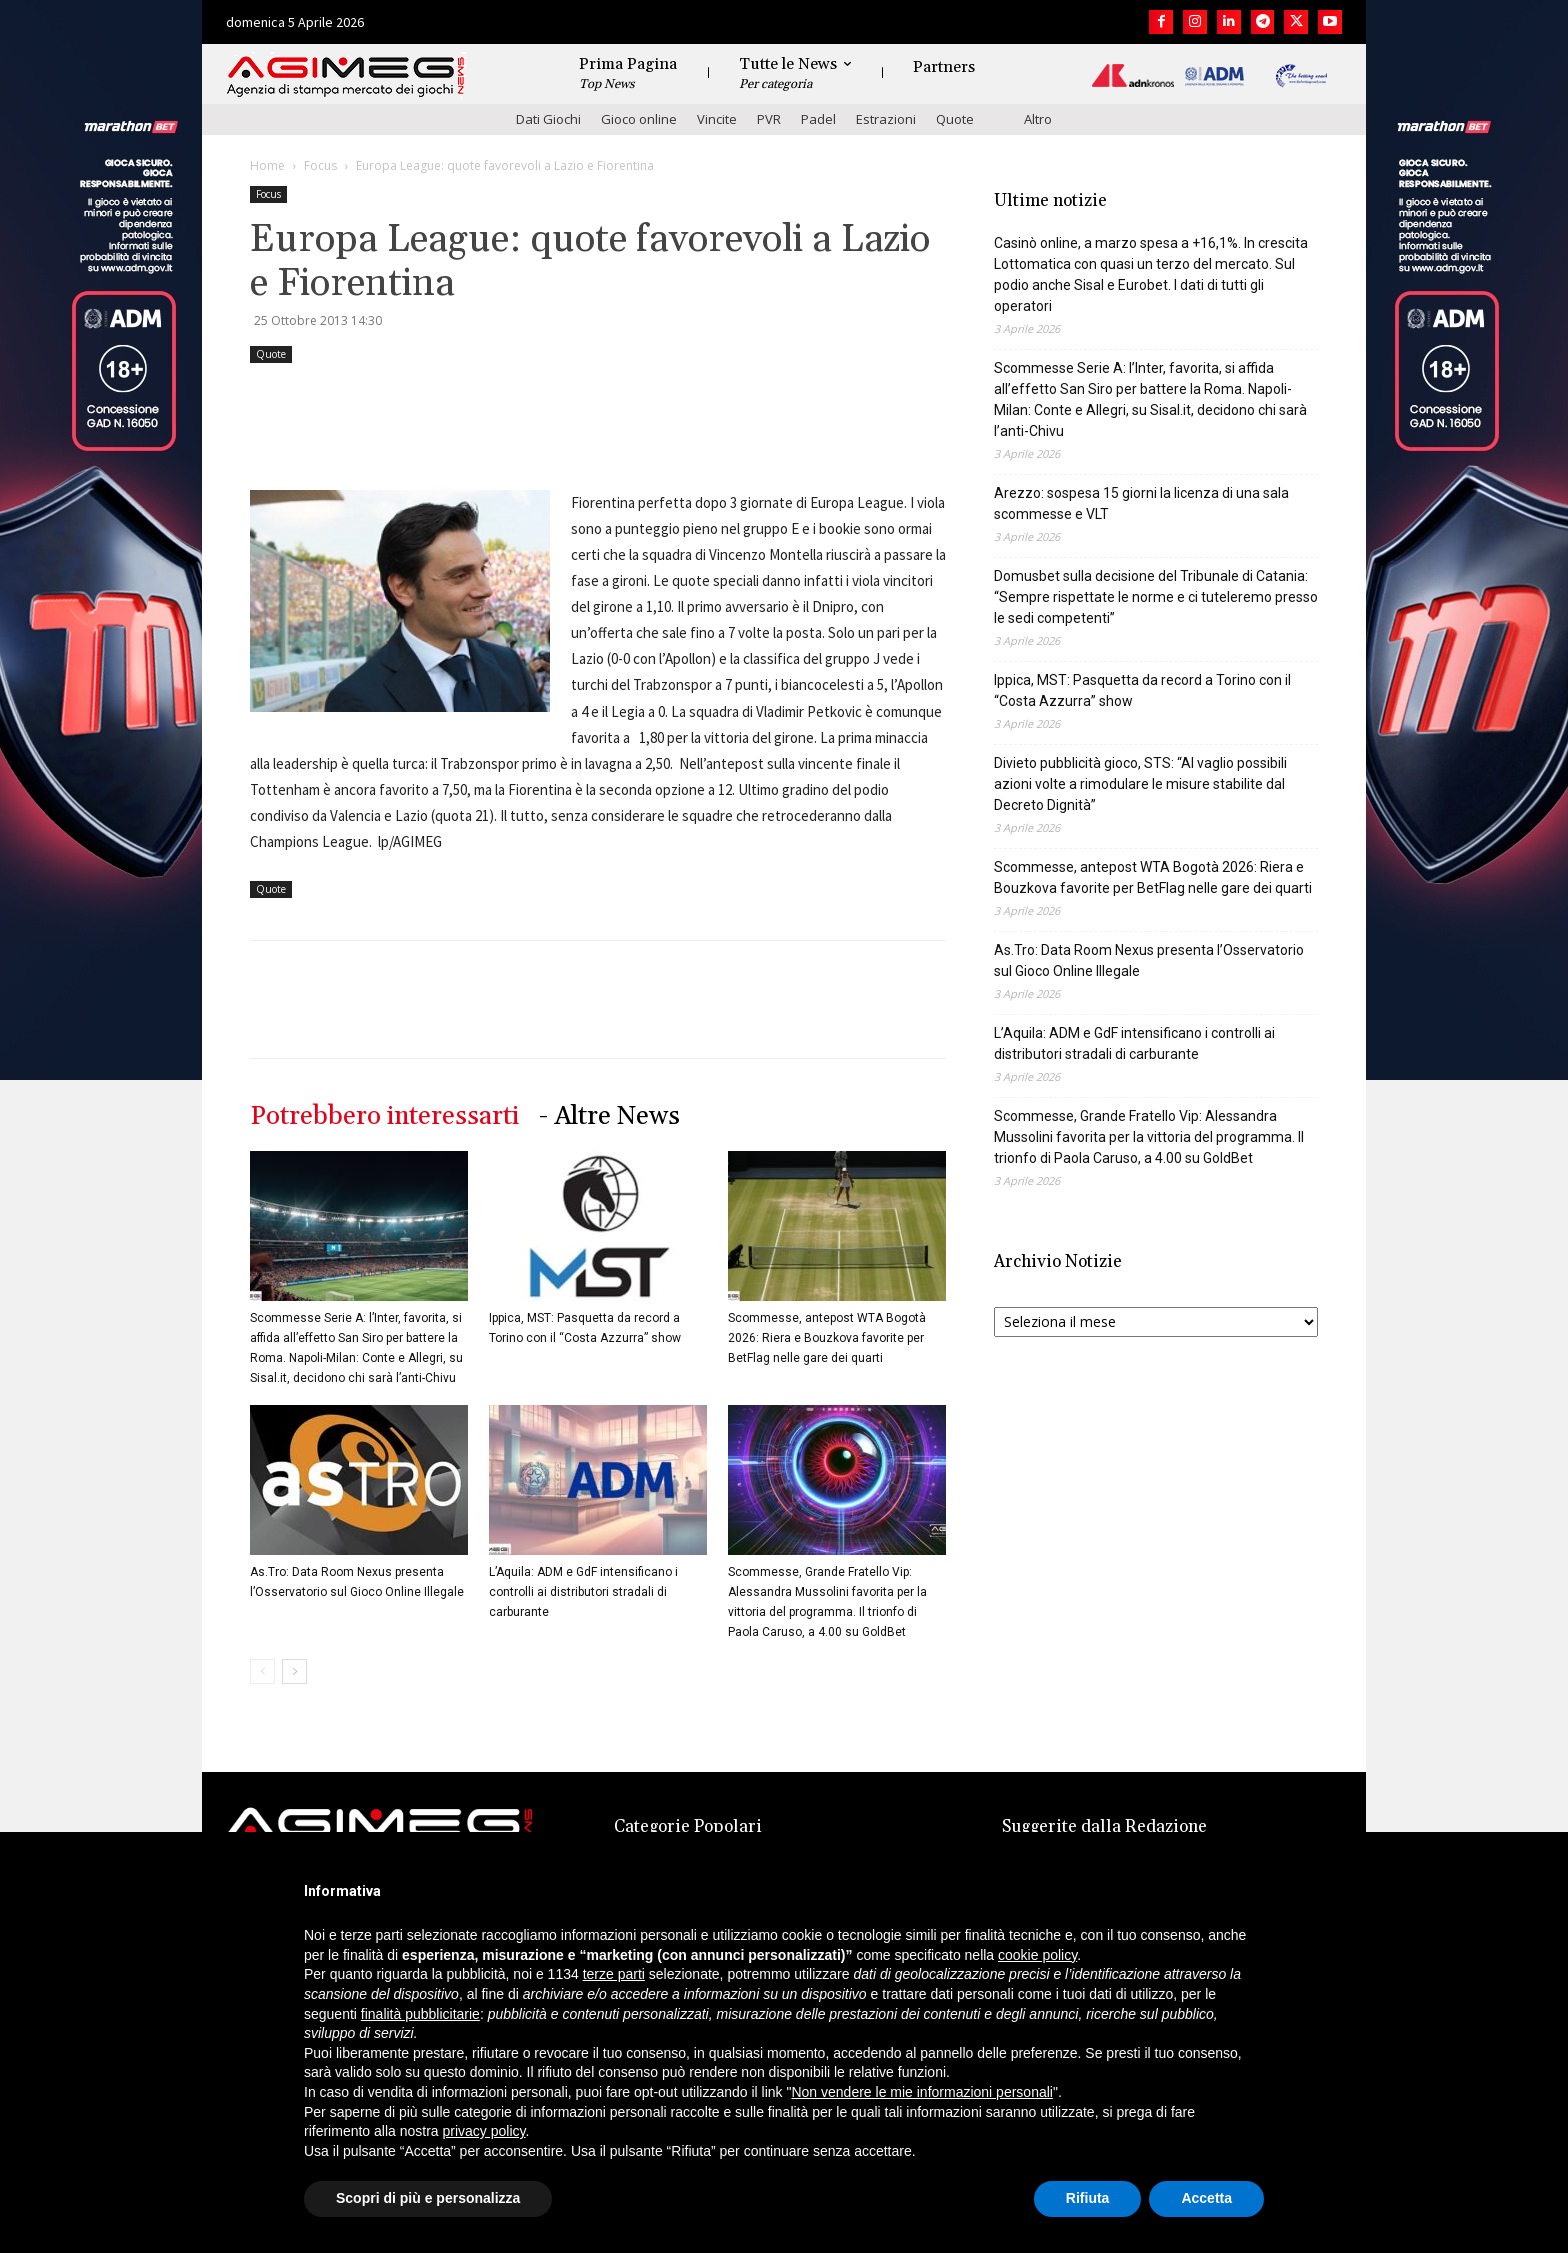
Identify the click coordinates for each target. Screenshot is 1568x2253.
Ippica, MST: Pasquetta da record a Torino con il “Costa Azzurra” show (1142, 690)
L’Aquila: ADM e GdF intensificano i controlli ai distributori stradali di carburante (583, 1592)
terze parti (614, 1974)
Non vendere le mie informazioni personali (921, 2092)
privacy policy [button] (484, 2131)
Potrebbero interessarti (384, 1116)
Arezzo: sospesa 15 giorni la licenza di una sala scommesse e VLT (1141, 503)
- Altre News (609, 1116)
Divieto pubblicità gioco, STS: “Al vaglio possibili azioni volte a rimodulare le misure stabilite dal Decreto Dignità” (1140, 784)
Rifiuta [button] (1088, 2198)
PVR (769, 119)
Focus (320, 165)
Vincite (717, 119)
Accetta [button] (1206, 2198)
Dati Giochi (548, 119)
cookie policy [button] (1037, 1955)
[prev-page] (262, 1671)
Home (267, 165)
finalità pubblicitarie (420, 2014)
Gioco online (639, 119)
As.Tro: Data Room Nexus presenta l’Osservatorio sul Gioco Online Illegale (1149, 960)
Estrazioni (886, 119)
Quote (955, 119)
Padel (818, 119)
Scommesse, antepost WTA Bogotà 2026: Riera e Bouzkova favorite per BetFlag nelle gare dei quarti (827, 1338)
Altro (1038, 119)
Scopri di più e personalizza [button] (428, 2198)
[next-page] (294, 1671)
